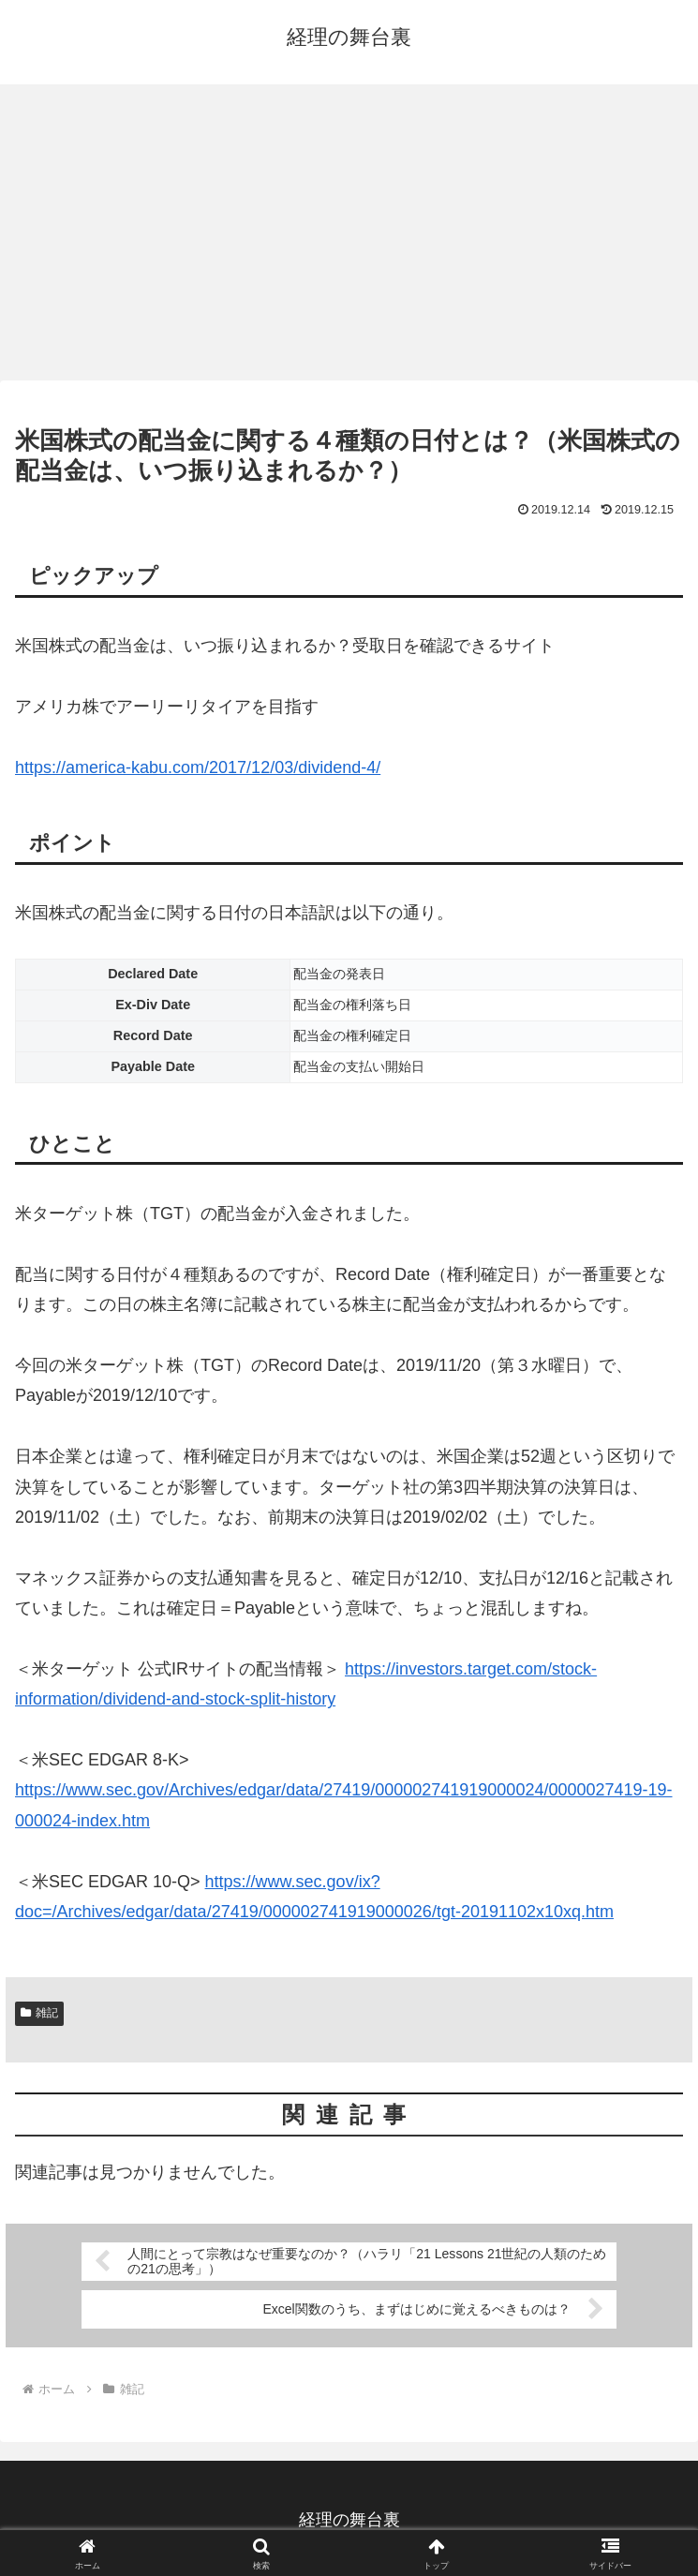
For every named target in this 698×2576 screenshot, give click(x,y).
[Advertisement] (349, 238)
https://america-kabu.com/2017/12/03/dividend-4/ (197, 767)
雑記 (39, 2012)
